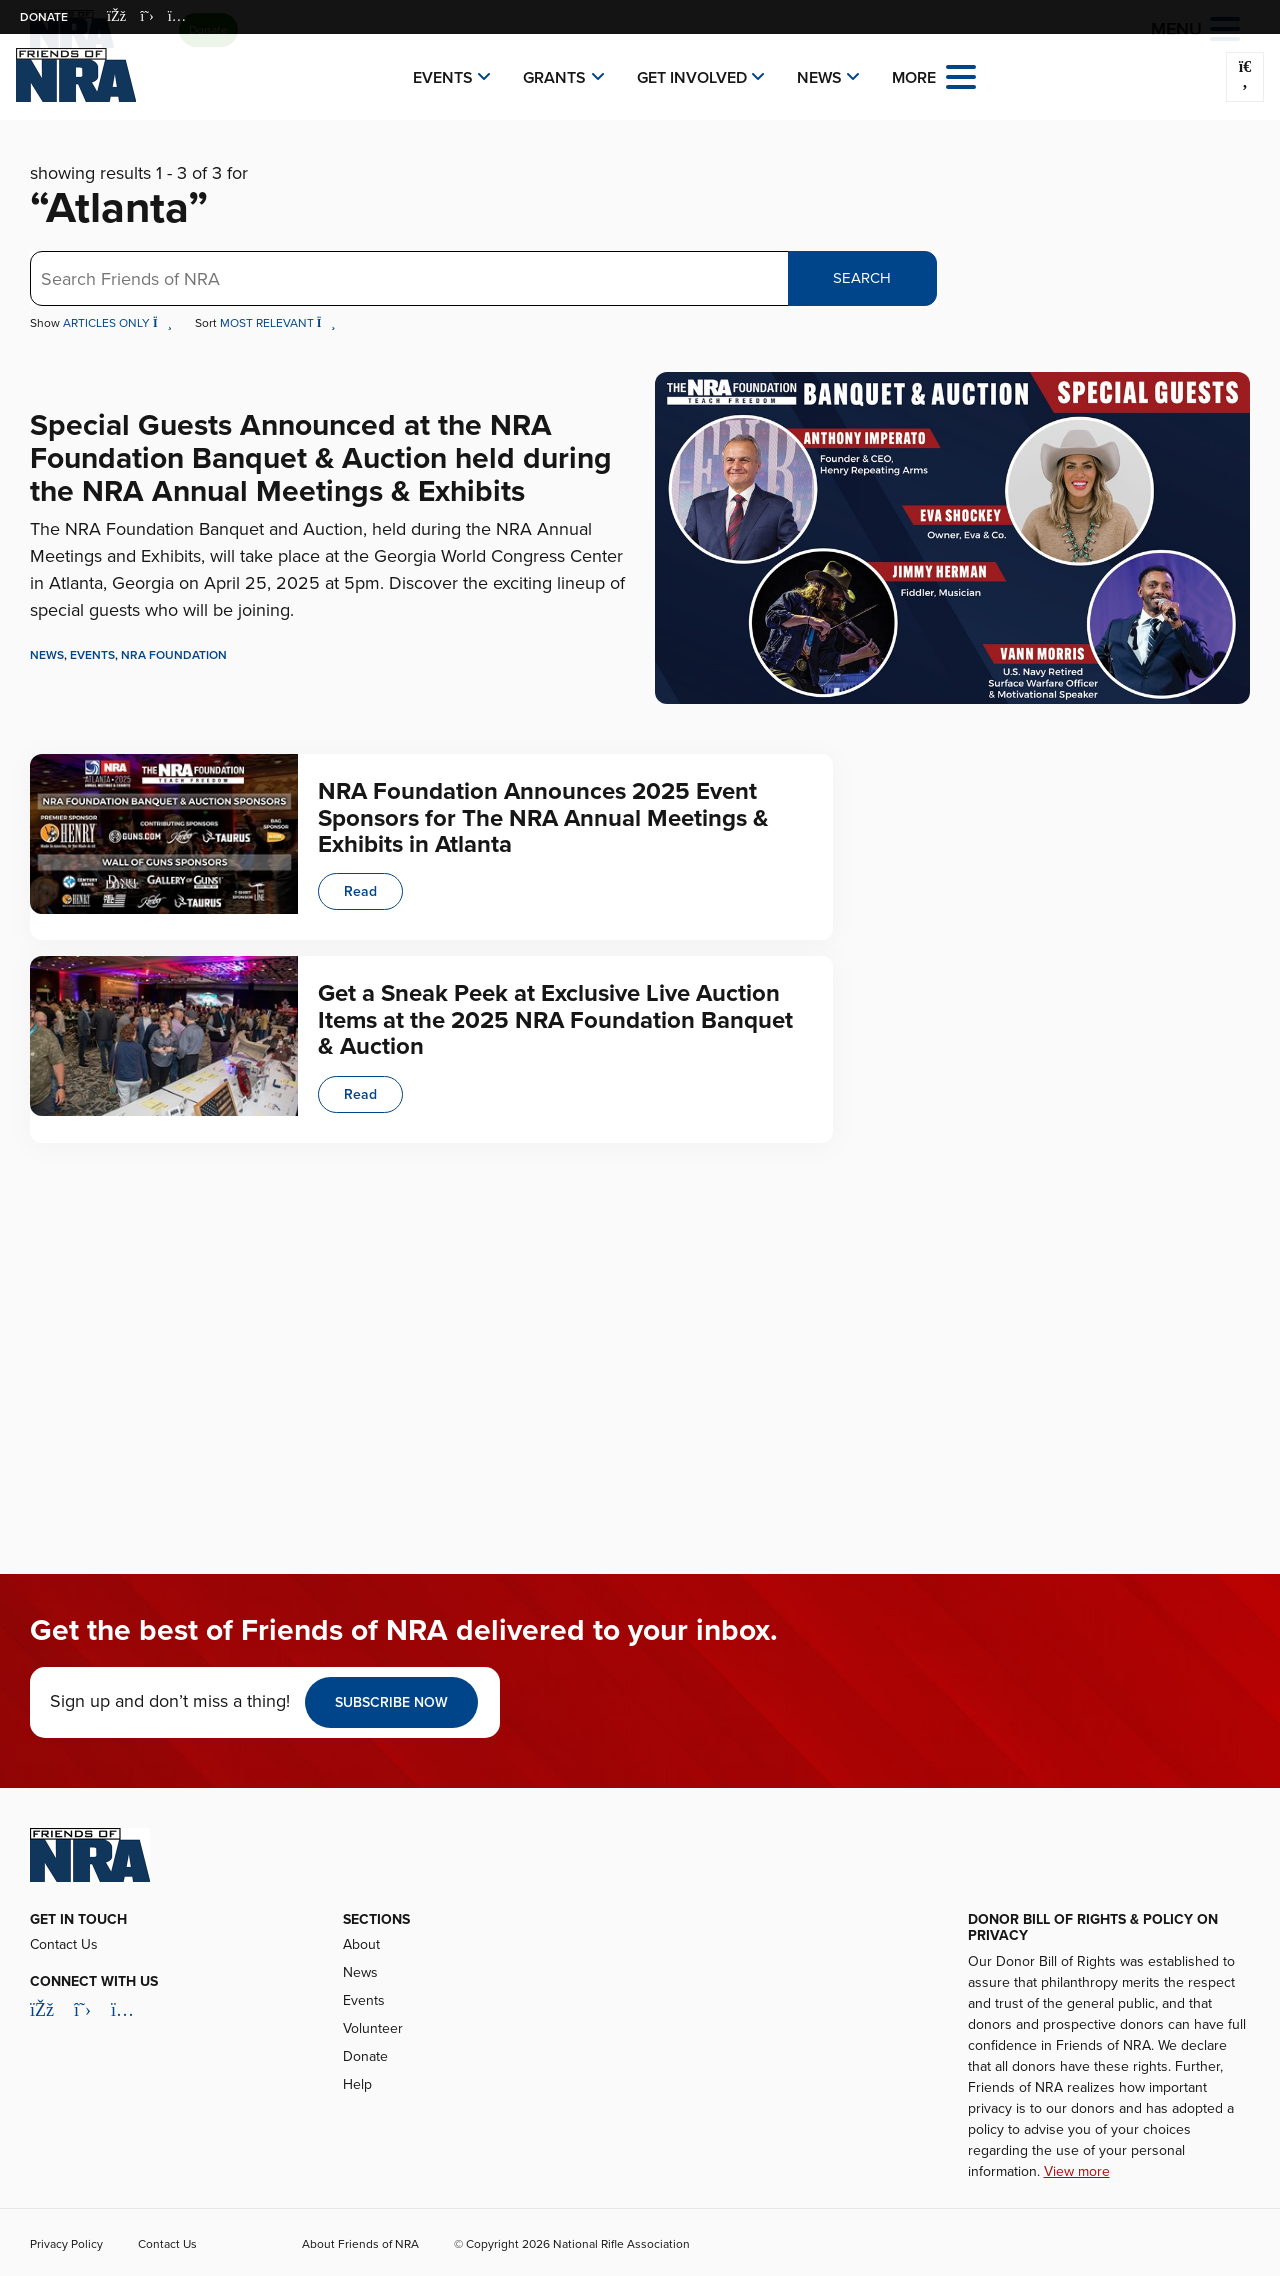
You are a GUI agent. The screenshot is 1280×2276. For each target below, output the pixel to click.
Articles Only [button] (119, 323)
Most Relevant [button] (278, 323)
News (819, 78)
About (361, 1944)
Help (357, 2084)
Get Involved (692, 78)
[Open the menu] (961, 75)
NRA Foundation (174, 655)
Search (862, 278)
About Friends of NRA (360, 2244)
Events (443, 78)
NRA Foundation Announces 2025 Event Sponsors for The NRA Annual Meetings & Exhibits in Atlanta (543, 818)
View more (1077, 2171)
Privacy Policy (66, 2244)
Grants (554, 78)
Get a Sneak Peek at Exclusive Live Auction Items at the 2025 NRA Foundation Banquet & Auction (555, 1020)
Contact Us (64, 1944)
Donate (44, 17)
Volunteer (373, 2028)
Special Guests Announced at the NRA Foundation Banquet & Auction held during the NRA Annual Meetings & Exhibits (321, 458)
